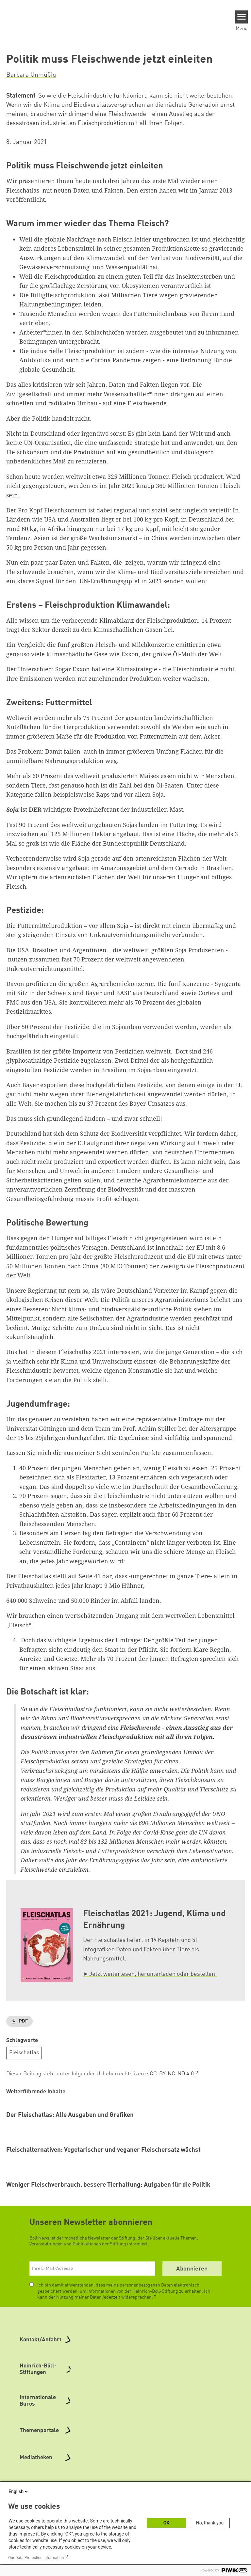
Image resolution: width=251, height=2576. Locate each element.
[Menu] (241, 16)
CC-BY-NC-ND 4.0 (172, 2074)
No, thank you (210, 2522)
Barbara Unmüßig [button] (31, 75)
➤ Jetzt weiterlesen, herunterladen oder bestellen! (150, 1974)
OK (166, 2522)
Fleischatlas (24, 2052)
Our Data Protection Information (36, 2557)
